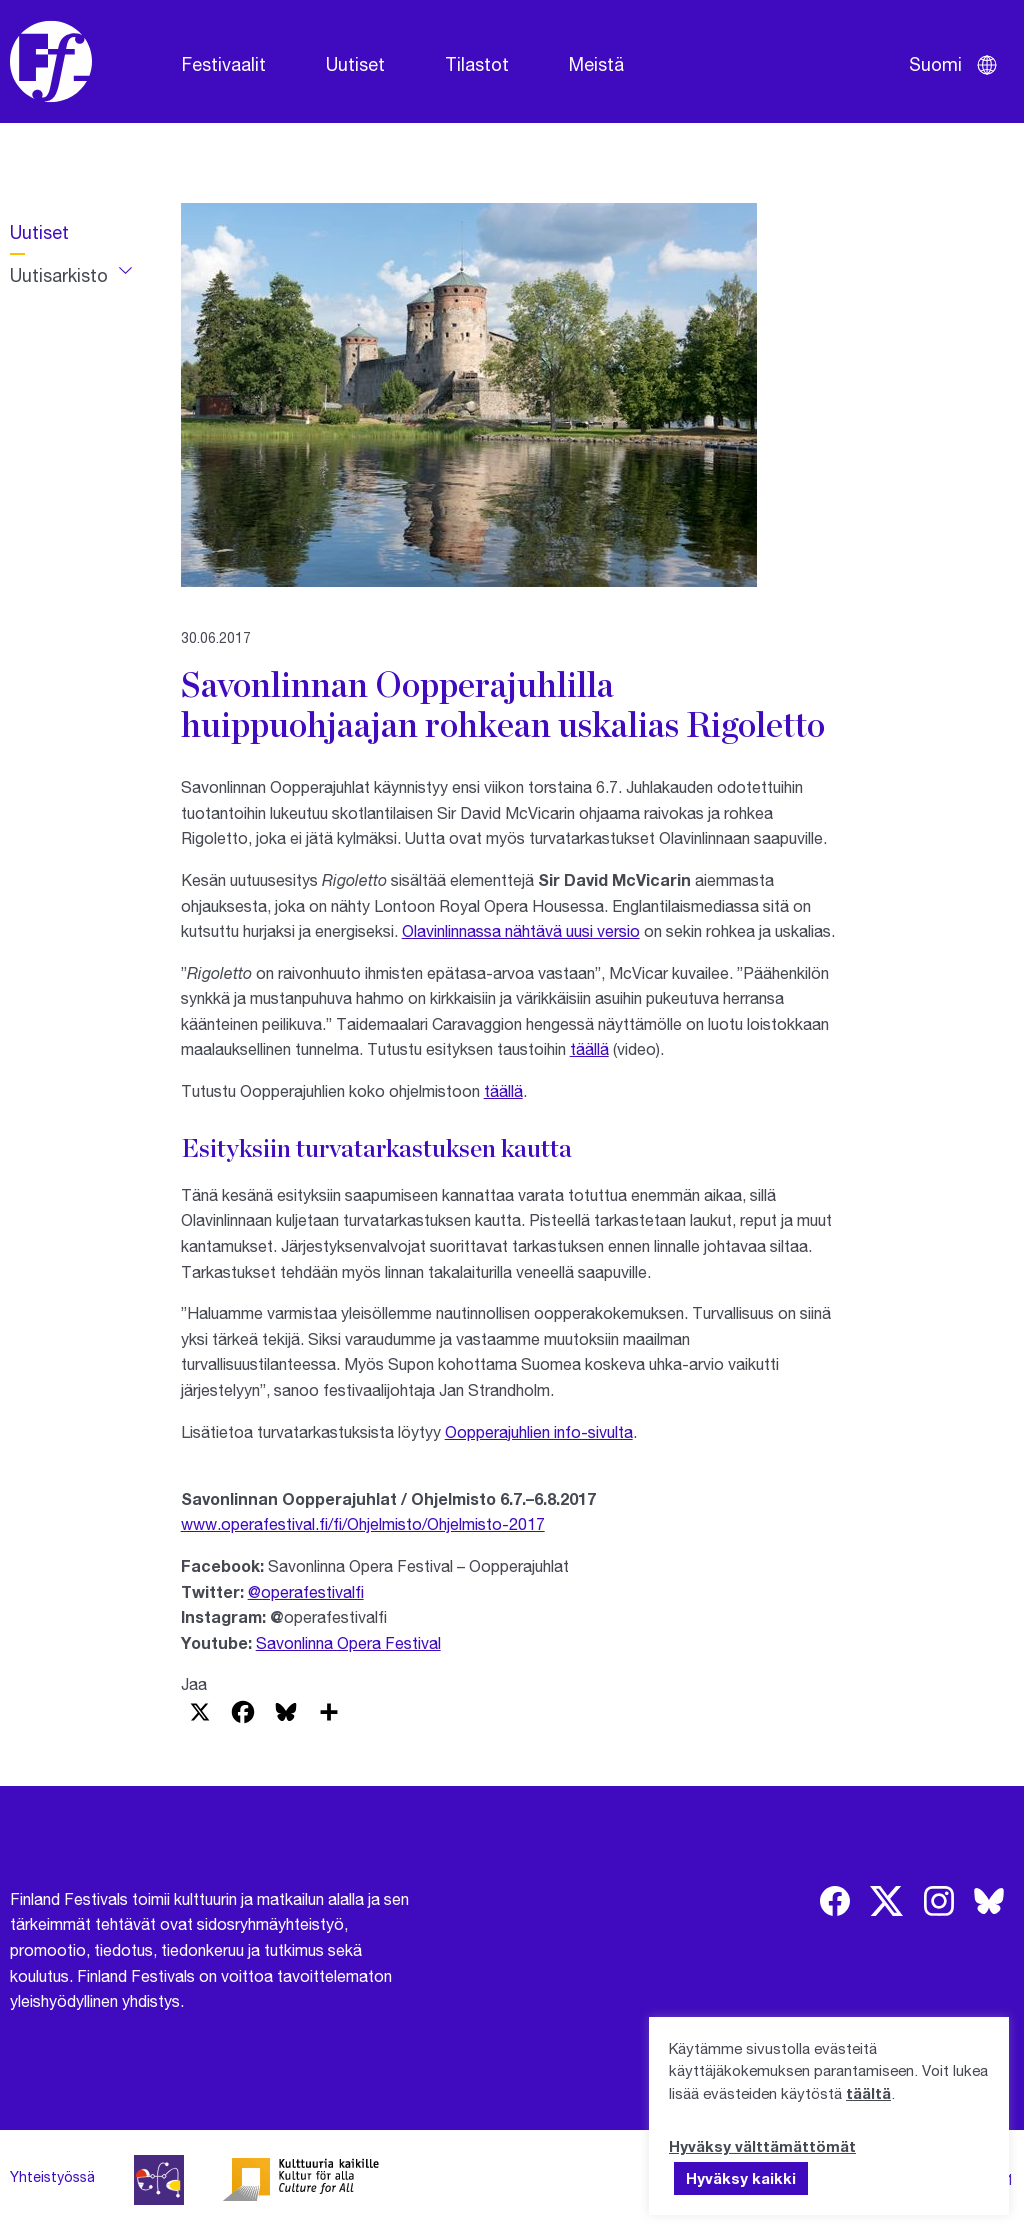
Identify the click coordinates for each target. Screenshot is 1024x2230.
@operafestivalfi (306, 1591)
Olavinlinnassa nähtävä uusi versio (521, 930)
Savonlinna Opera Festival (348, 1642)
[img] (835, 1901)
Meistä (596, 64)
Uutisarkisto (59, 275)
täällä (589, 1048)
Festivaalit (224, 64)
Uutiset (355, 64)
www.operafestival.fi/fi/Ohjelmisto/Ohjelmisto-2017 (363, 1523)
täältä (868, 2093)
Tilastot (477, 64)
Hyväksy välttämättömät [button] (762, 2146)
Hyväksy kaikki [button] (741, 2178)
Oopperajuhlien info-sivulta (539, 1431)
